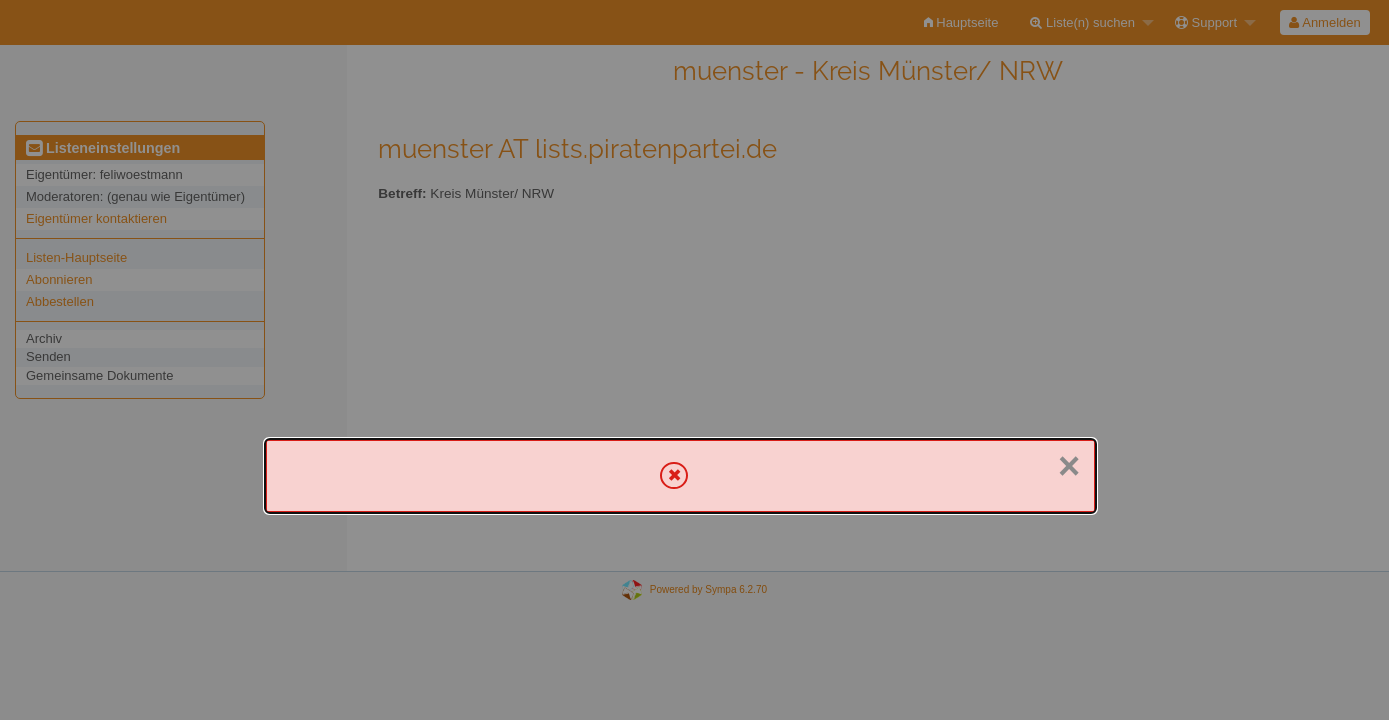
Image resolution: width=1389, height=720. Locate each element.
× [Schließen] (1069, 466)
